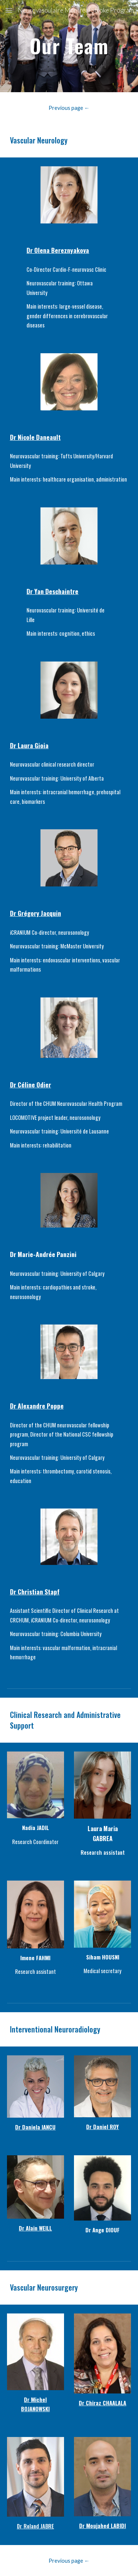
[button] (9, 10)
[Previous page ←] (69, 107)
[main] (69, 45)
